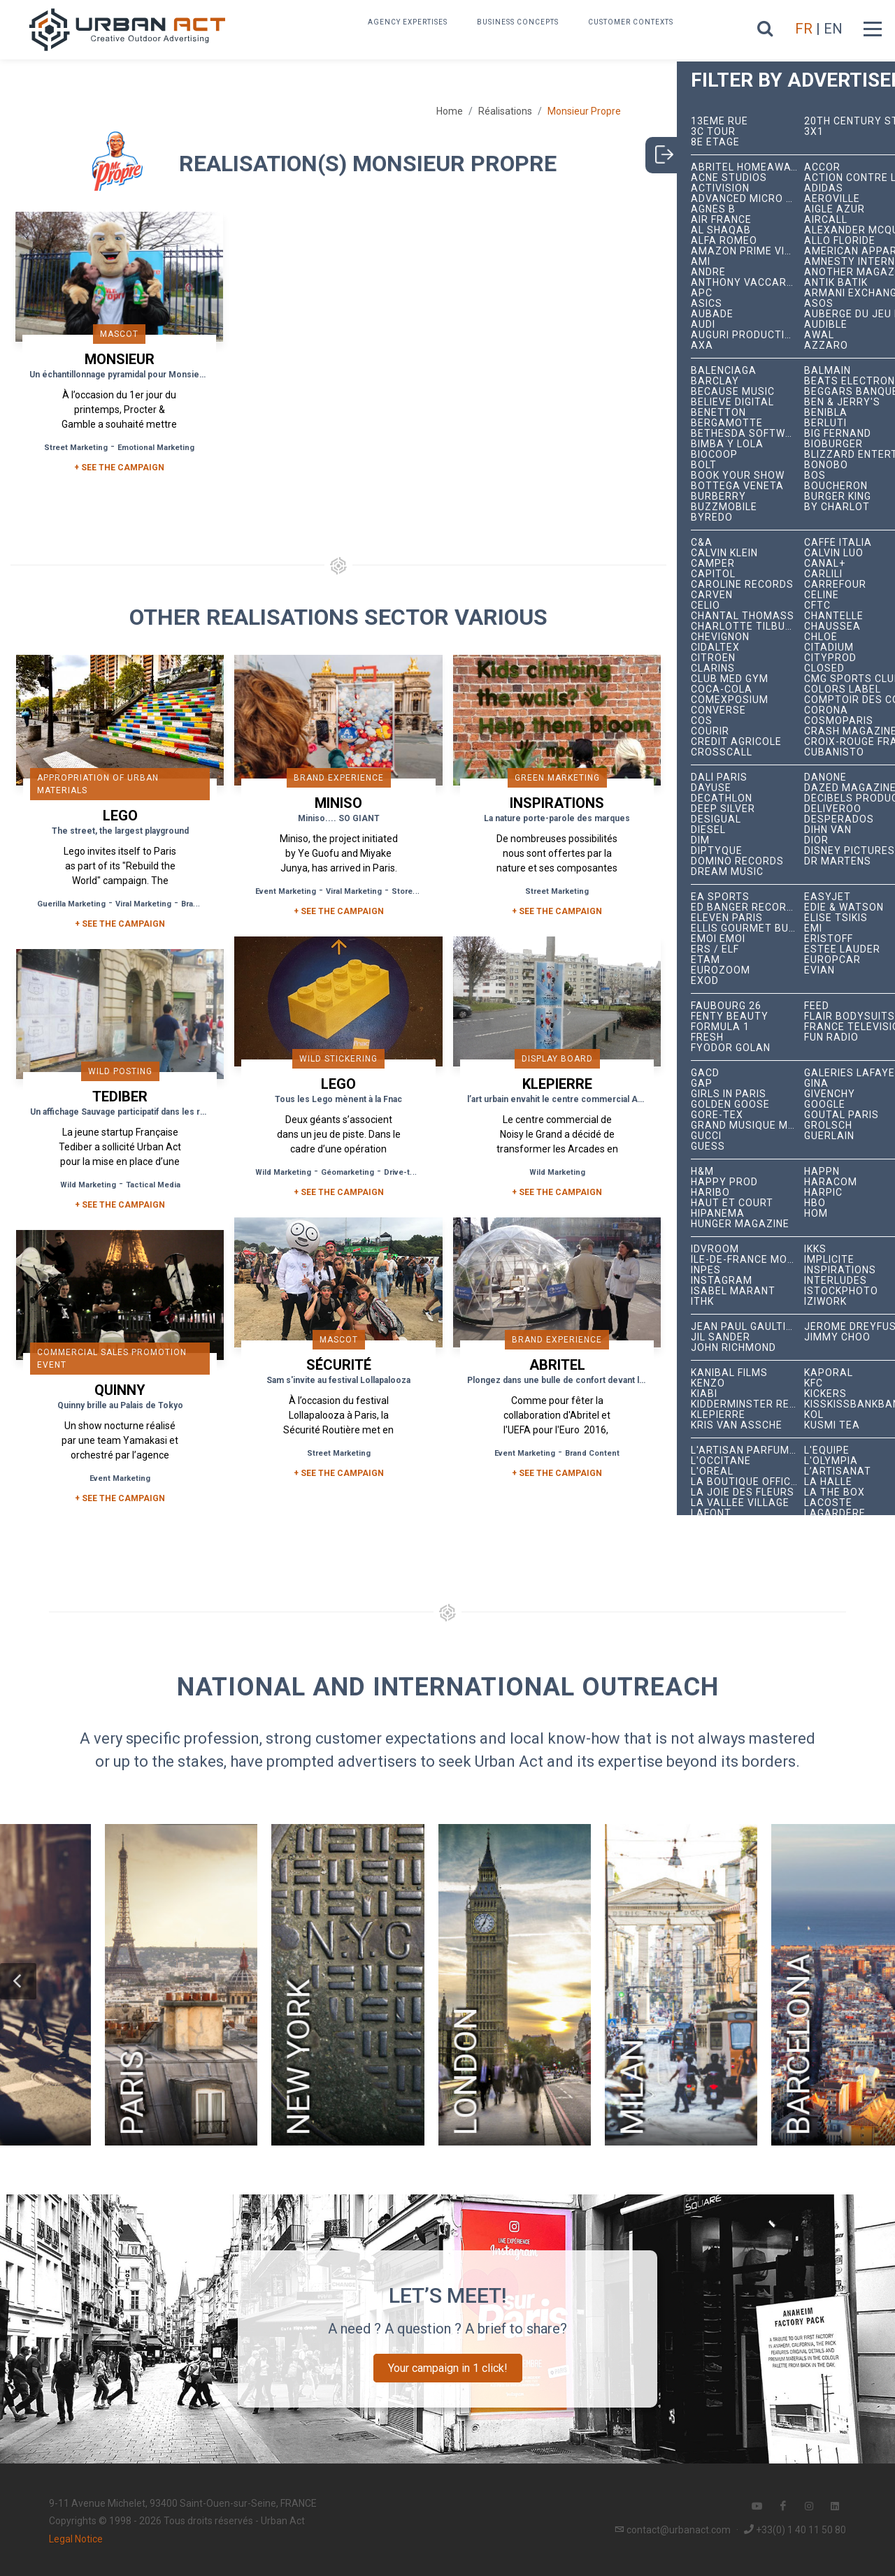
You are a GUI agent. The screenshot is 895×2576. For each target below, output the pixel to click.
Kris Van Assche (736, 1425)
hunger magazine (740, 1224)
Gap (702, 1083)
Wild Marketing (283, 1172)
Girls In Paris (728, 1094)
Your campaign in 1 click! (448, 2368)
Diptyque (717, 851)
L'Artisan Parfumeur (747, 1450)
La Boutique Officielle (747, 1482)
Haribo (710, 1192)
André (708, 272)
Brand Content (592, 1453)
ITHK (702, 1301)
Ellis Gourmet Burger (747, 928)
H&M (702, 1171)
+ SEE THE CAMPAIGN (119, 467)
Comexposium (729, 700)
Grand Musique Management (747, 1125)
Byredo (712, 517)
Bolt (704, 465)
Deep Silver (723, 809)
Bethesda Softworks (747, 433)
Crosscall (721, 752)
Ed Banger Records (746, 907)
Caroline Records (742, 584)
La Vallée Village (740, 1503)
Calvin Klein (724, 553)
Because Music (733, 391)
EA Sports (720, 897)
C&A (702, 542)
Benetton (718, 412)
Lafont (711, 1513)
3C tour (713, 131)
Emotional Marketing (155, 447)
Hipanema (718, 1213)
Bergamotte (727, 423)
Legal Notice (76, 2539)
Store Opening (419, 891)
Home (449, 111)
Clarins (713, 668)
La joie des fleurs (742, 1492)
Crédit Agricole (736, 742)
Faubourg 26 (726, 1006)
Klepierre (718, 1415)
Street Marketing (76, 447)
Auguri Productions (747, 335)
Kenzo (708, 1383)
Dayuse (711, 788)
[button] (18, 1981)
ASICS (706, 303)
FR (803, 28)
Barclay (715, 381)
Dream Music (727, 872)
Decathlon (721, 798)
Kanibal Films (729, 1373)
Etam (705, 960)
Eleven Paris (727, 918)
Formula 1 (720, 1027)
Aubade (712, 314)
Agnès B (713, 209)
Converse (718, 710)
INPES (706, 1270)
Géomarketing (347, 1172)
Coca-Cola (721, 689)
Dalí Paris (719, 777)
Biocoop (714, 454)
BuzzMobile (724, 507)
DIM (700, 840)
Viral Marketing (143, 904)
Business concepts (518, 22)
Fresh (707, 1037)
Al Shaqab (721, 230)
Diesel (708, 830)
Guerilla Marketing (71, 904)
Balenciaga (724, 371)
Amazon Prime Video (747, 251)
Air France (721, 220)
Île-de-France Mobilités (747, 1259)
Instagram (721, 1280)
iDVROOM (715, 1249)
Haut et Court (732, 1203)
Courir (710, 731)
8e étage (715, 142)
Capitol (713, 574)
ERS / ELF (715, 949)
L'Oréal (712, 1471)
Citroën (713, 658)
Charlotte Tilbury (745, 626)
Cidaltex (715, 647)
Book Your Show (738, 475)
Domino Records (737, 861)
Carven (712, 595)
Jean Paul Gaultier (745, 1327)
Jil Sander (720, 1337)
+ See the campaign (120, 924)
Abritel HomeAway (744, 167)
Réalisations (505, 111)
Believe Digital (732, 402)
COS (702, 721)
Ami (700, 261)
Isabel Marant (733, 1291)
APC (702, 293)
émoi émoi (718, 939)
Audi (703, 324)
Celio (705, 605)
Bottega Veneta (737, 486)
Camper (713, 563)
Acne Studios (729, 178)
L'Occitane (721, 1461)
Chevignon (720, 637)
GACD (705, 1073)
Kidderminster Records (747, 1404)
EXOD (705, 981)
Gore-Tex (717, 1115)
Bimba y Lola (727, 444)
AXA (702, 345)
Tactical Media (153, 1184)
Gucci (706, 1136)
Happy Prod (724, 1182)
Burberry (718, 496)
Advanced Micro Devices (747, 199)
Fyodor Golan (731, 1048)
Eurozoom (720, 970)
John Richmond (733, 1348)
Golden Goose (730, 1104)
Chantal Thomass (742, 616)
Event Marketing (285, 891)
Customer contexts (630, 22)
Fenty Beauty (729, 1016)
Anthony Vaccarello (747, 282)
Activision (720, 188)
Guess (708, 1146)
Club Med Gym (729, 679)
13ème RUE (719, 121)
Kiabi (704, 1394)
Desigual (716, 819)
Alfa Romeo (724, 241)
